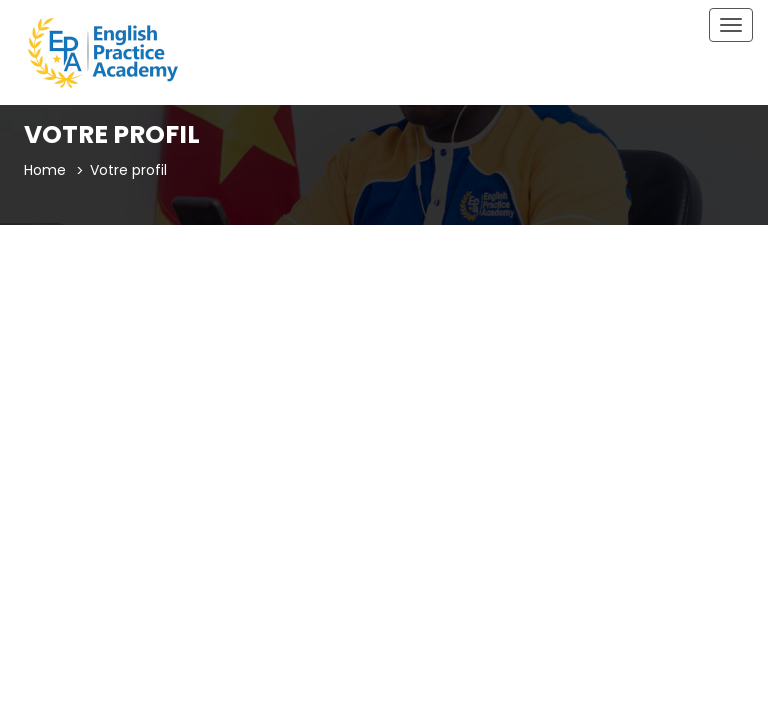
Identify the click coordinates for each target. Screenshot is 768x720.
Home (45, 170)
